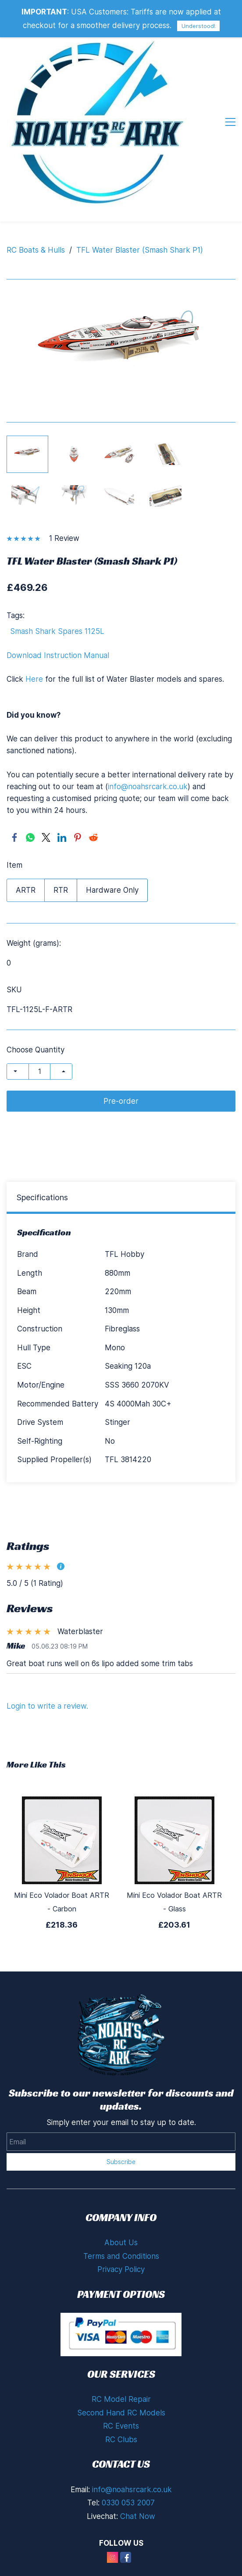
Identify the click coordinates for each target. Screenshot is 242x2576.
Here (34, 679)
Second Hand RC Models (121, 2412)
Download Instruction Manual (58, 655)
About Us (121, 2242)
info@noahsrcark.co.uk (148, 786)
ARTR (26, 890)
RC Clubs (121, 2439)
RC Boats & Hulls (36, 250)
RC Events (121, 2426)
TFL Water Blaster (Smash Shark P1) (139, 250)
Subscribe (121, 2161)
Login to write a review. (47, 1706)
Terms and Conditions (121, 2256)
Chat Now (137, 2516)
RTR (60, 890)
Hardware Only (112, 890)
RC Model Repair (121, 2399)
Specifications (42, 1197)
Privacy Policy (121, 2269)
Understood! (198, 25)
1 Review (64, 538)
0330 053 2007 (128, 2502)
